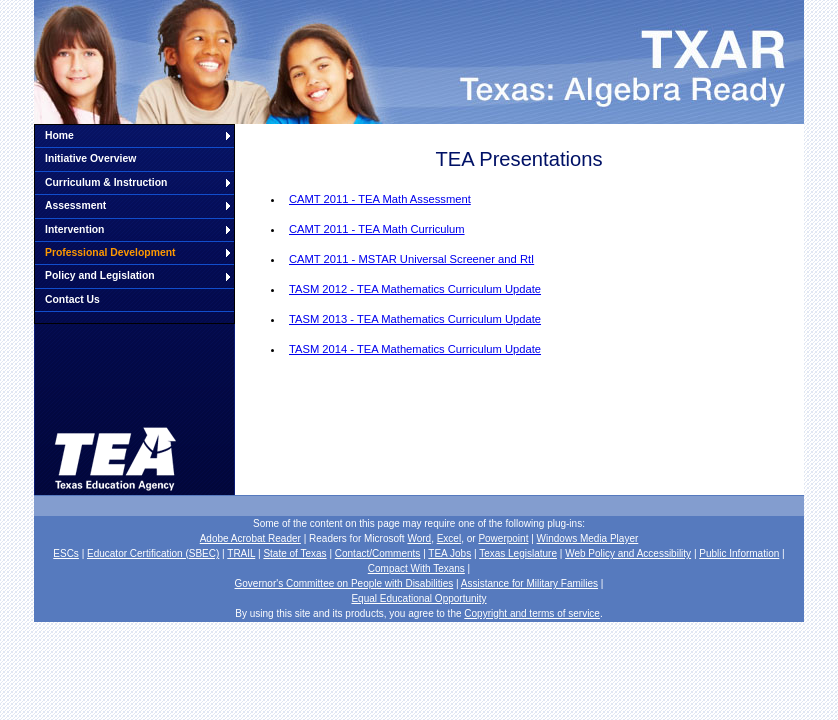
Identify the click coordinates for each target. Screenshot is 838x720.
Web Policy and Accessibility (628, 553)
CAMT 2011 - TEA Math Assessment (380, 199)
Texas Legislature (518, 553)
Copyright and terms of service (532, 613)
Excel (449, 538)
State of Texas (294, 553)
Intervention (74, 229)
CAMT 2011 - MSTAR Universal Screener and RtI (411, 259)
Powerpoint (503, 538)
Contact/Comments (378, 553)
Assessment (75, 205)
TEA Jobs (449, 553)
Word (419, 538)
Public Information (739, 553)
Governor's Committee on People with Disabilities (344, 583)
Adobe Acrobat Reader (250, 538)
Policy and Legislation (100, 275)
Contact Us (72, 299)
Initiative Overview (90, 158)
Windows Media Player (588, 538)
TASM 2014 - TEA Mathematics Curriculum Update (415, 349)
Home (59, 135)
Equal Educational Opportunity (418, 598)
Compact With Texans (416, 568)
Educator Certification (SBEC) (153, 553)
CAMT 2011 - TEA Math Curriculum (377, 229)
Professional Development (110, 252)
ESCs (66, 553)
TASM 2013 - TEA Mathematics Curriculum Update (415, 319)
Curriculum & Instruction (106, 182)
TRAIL (241, 553)
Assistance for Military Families (529, 583)
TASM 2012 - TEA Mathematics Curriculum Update (415, 289)
